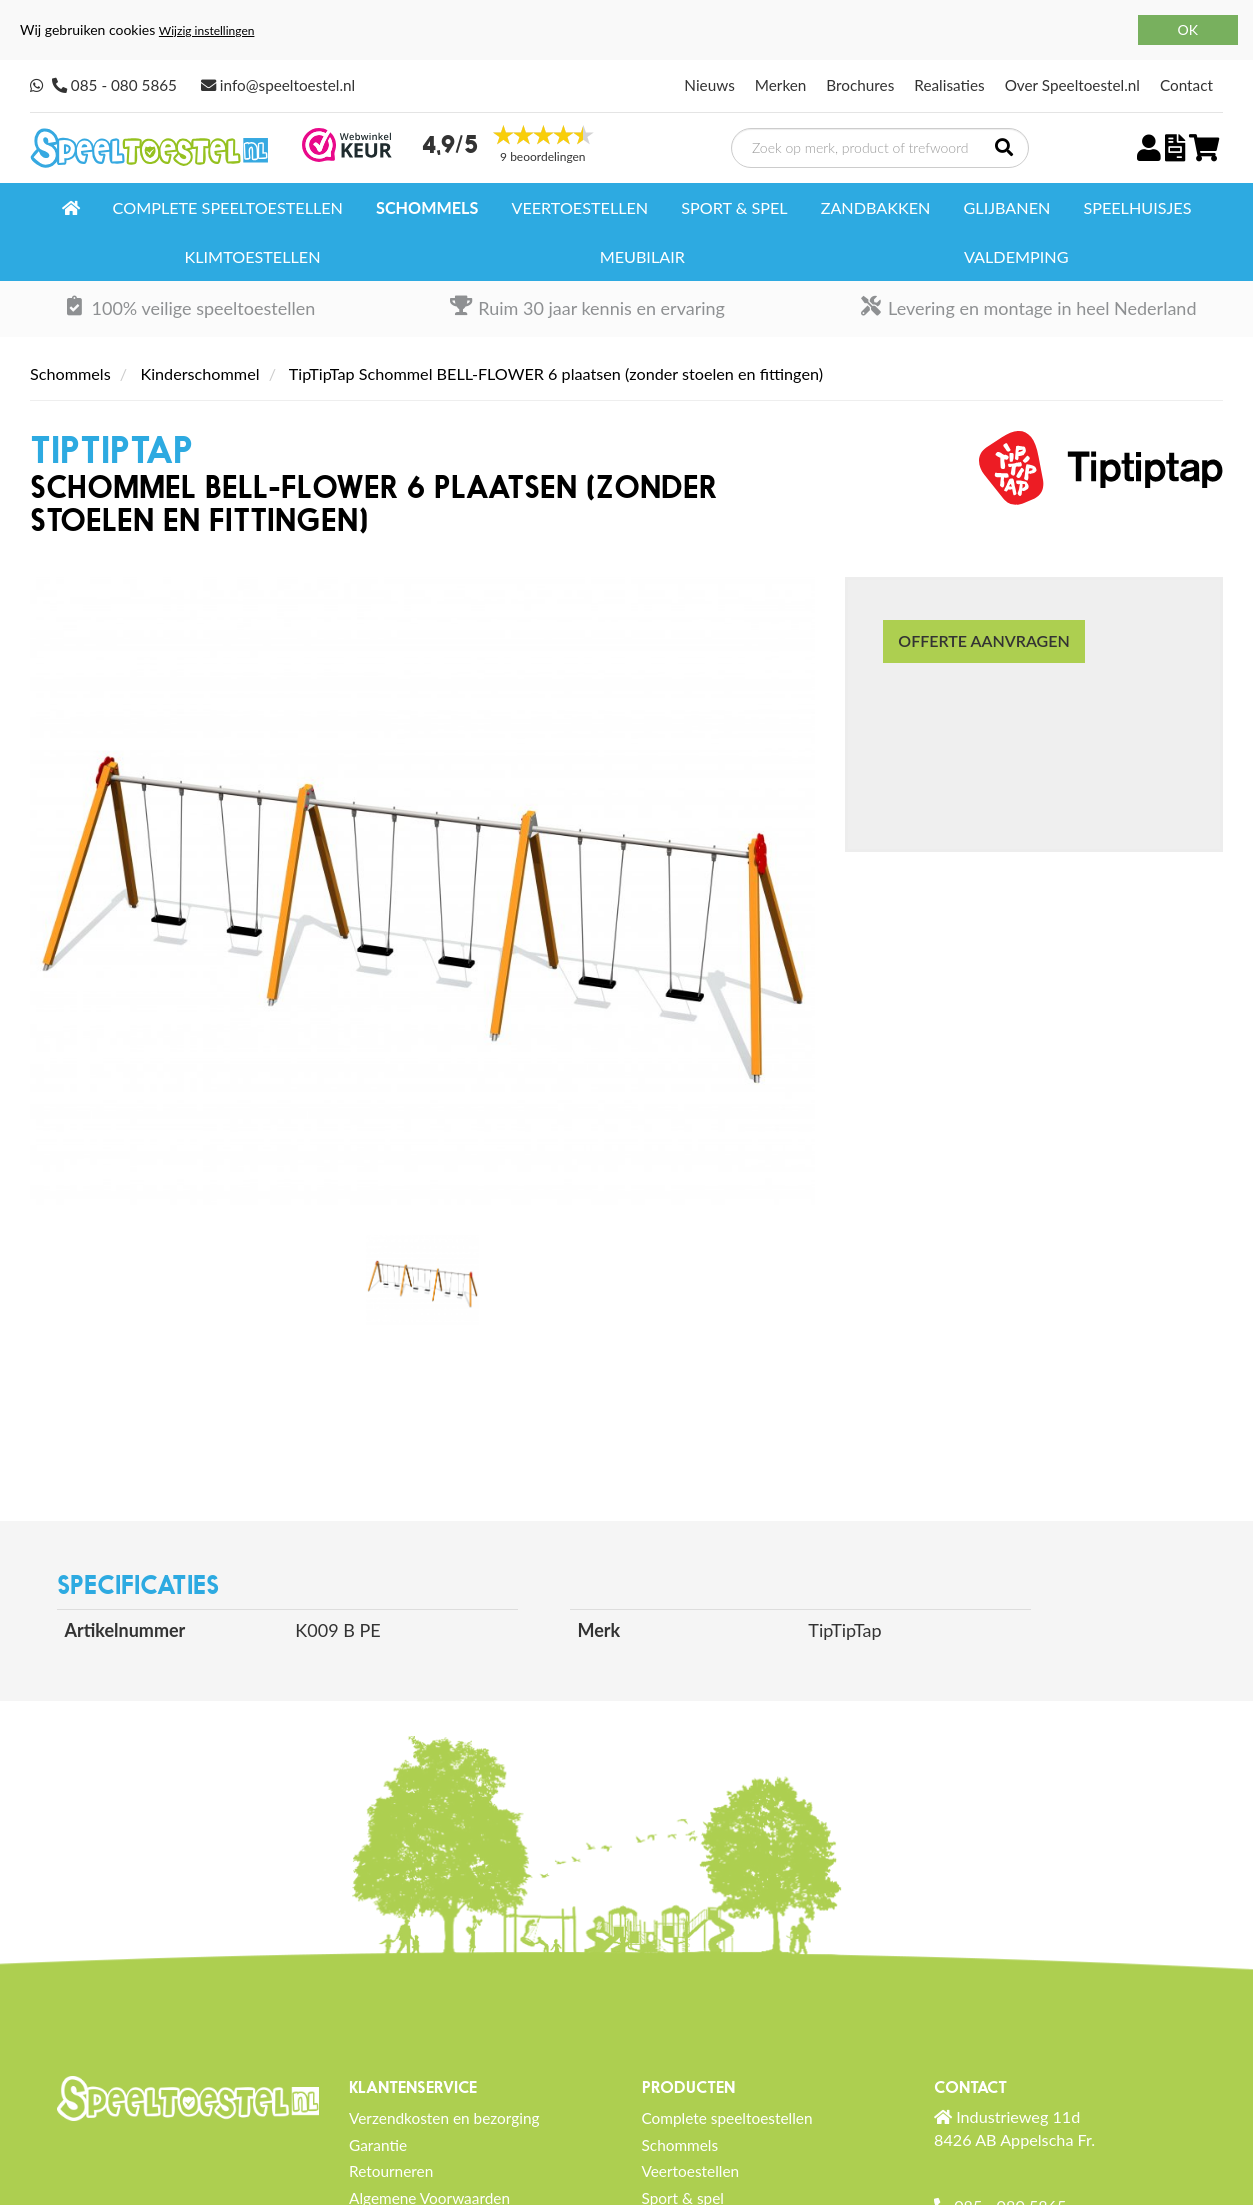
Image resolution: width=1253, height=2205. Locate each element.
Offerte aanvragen (983, 640)
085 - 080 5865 (124, 85)
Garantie (378, 2145)
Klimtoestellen (253, 256)
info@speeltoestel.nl (287, 85)
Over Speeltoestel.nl (1072, 85)
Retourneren (391, 2171)
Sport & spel (734, 207)
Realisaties (949, 85)
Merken (781, 85)
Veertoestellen (579, 207)
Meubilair (642, 256)
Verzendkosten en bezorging (444, 2118)
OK (1188, 29)
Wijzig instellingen (207, 30)
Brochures (860, 85)
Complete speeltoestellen (228, 207)
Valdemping (1016, 256)
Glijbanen (1007, 207)
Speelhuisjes (1137, 207)
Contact (1186, 85)
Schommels (427, 207)
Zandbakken (876, 207)
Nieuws (709, 85)
